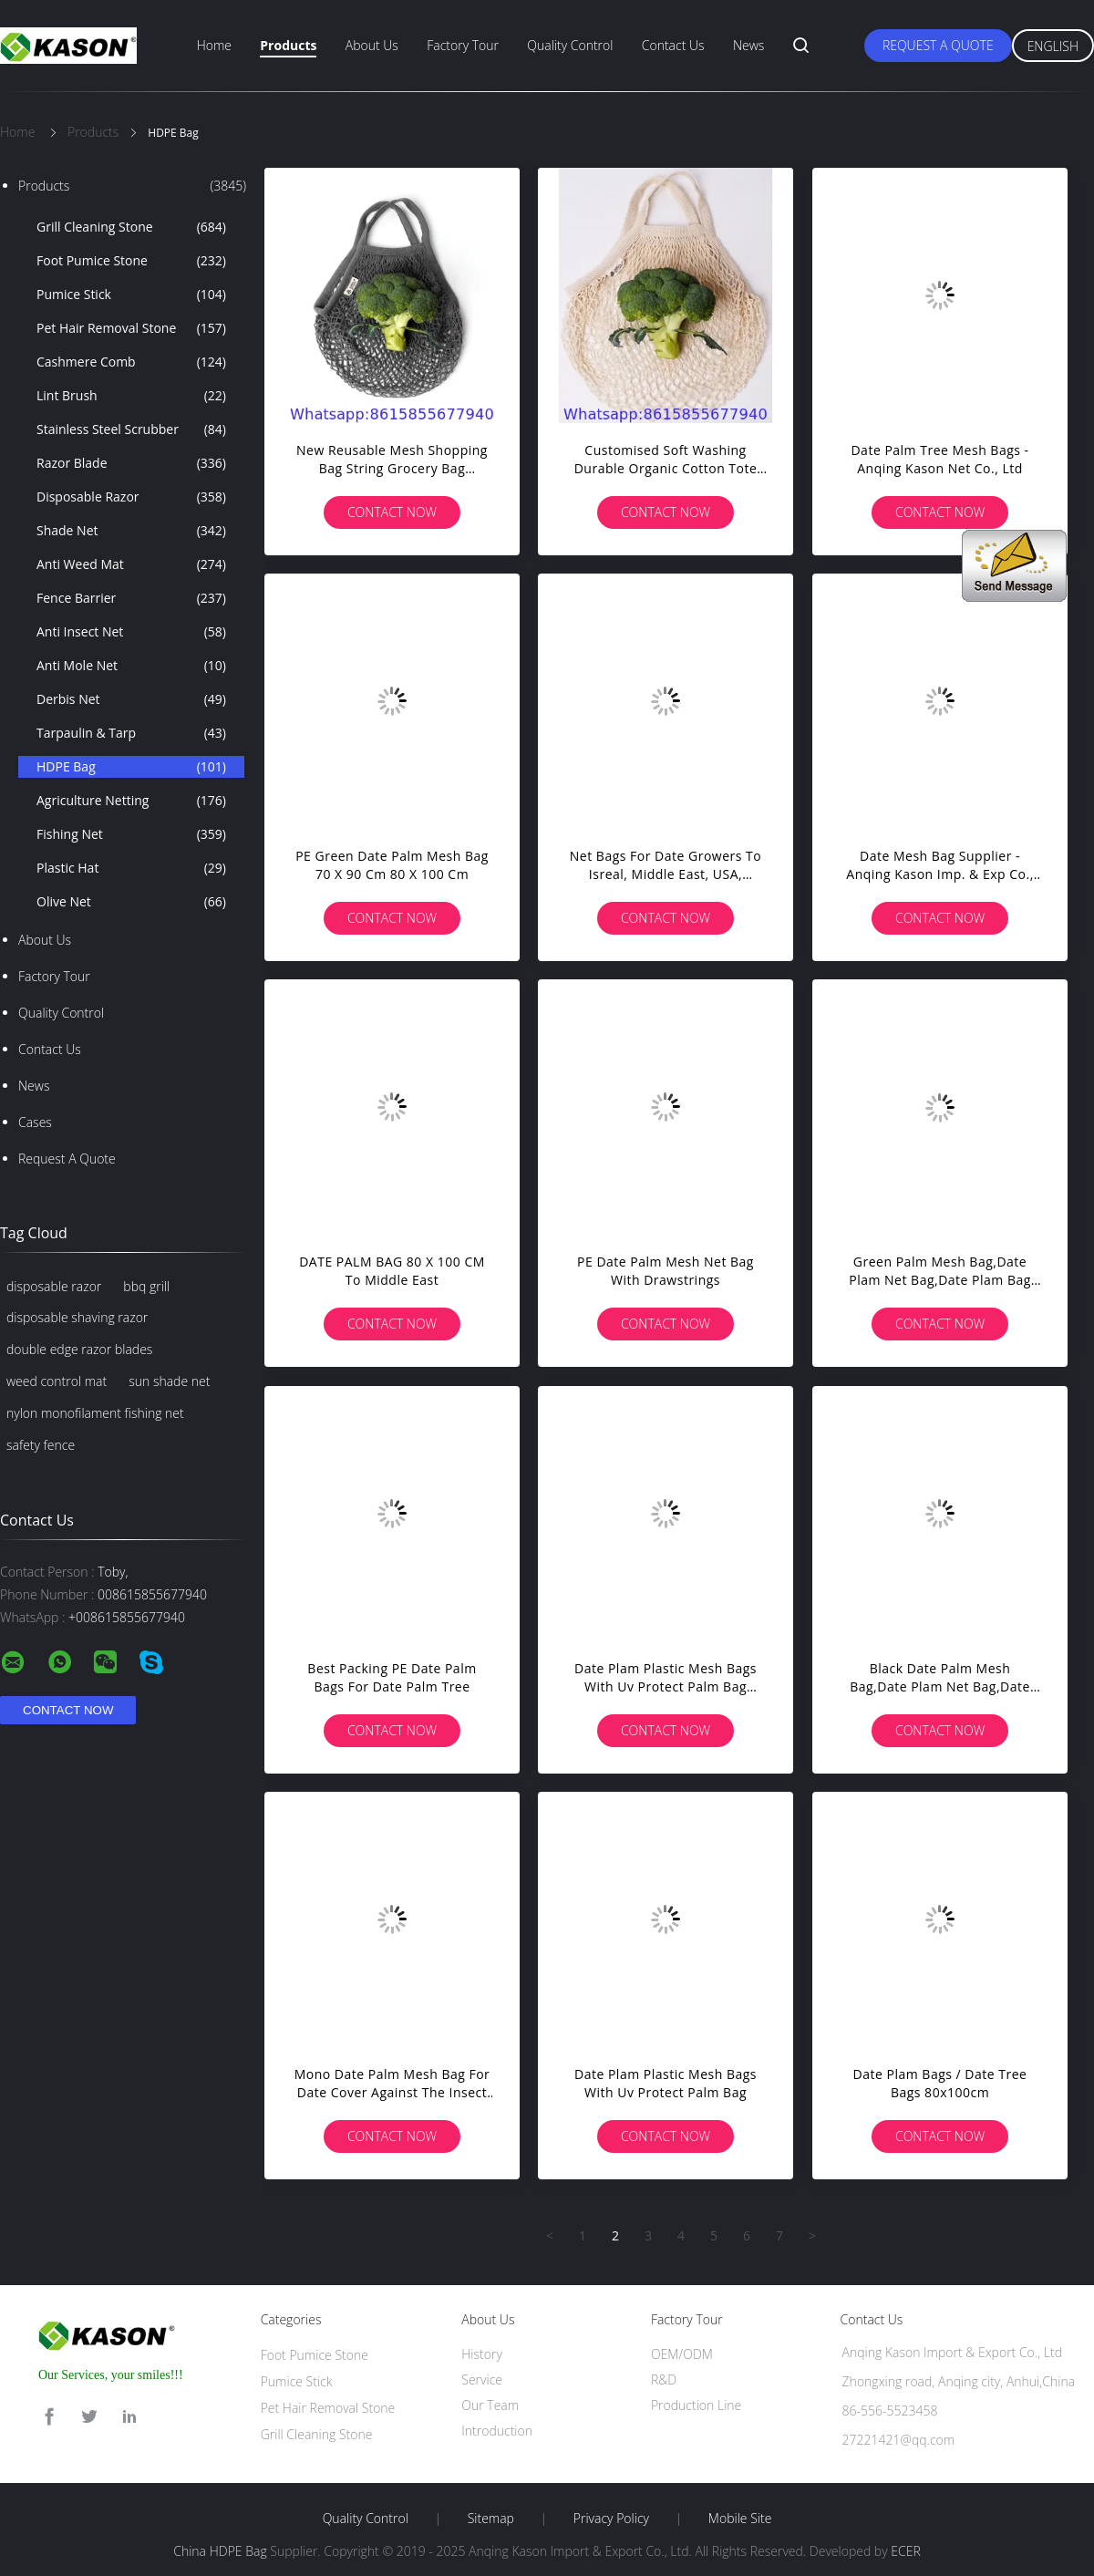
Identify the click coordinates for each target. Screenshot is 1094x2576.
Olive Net (131, 902)
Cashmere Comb (131, 362)
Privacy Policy (611, 2518)
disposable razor (53, 1286)
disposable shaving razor (77, 1317)
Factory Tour (463, 45)
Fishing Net (131, 834)
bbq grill (146, 1286)
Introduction (496, 2430)
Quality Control (570, 45)
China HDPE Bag (219, 2551)
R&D (663, 2379)
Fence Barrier (131, 598)
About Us (372, 45)
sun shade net (169, 1381)
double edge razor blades (79, 1349)
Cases (35, 1122)
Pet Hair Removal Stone (131, 328)
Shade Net (131, 531)
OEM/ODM (682, 2354)
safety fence (40, 1445)
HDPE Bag (131, 767)
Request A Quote (938, 45)
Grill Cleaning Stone (131, 227)
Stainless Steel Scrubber (131, 429)
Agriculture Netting (131, 801)
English (1053, 46)
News (748, 45)
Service (481, 2379)
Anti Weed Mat (131, 564)
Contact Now (392, 512)
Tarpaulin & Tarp (131, 733)
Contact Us (673, 45)
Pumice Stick (131, 294)
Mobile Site (739, 2518)
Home (214, 45)
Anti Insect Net (131, 632)
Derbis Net (131, 699)
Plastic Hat (131, 868)
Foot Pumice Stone (131, 261)
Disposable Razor (131, 497)
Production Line (696, 2405)
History (481, 2354)
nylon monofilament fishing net (95, 1413)
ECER (905, 2551)
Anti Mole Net (131, 666)
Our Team (490, 2405)
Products (288, 45)
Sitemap (491, 2518)
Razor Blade (131, 463)
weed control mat (56, 1381)
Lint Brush (131, 396)
